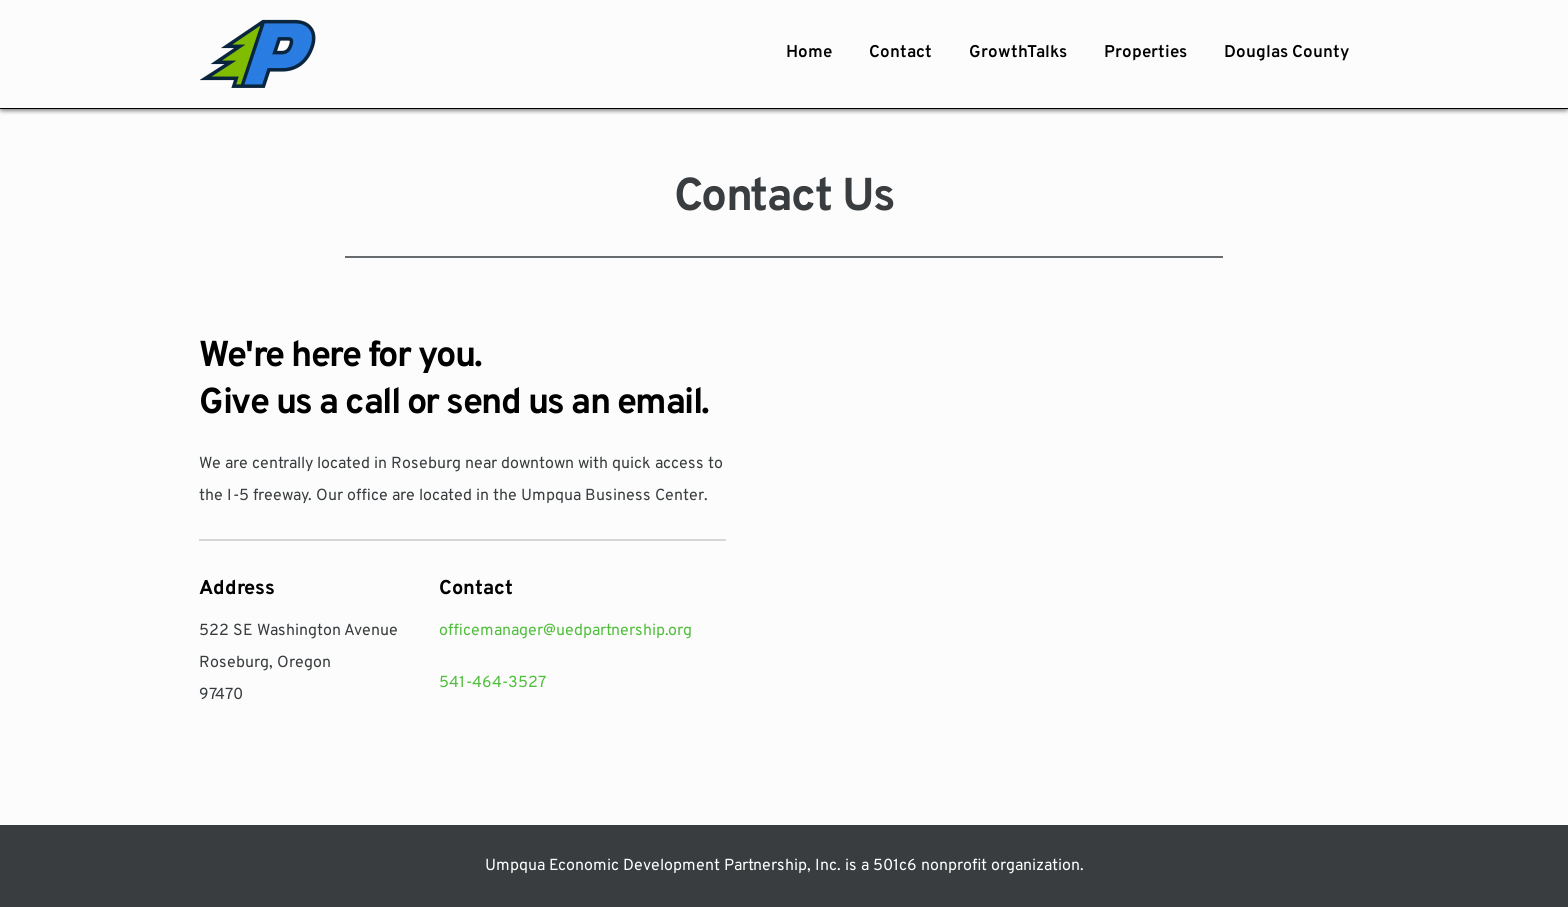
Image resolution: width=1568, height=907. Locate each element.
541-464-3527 (492, 683)
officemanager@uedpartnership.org (565, 631)
